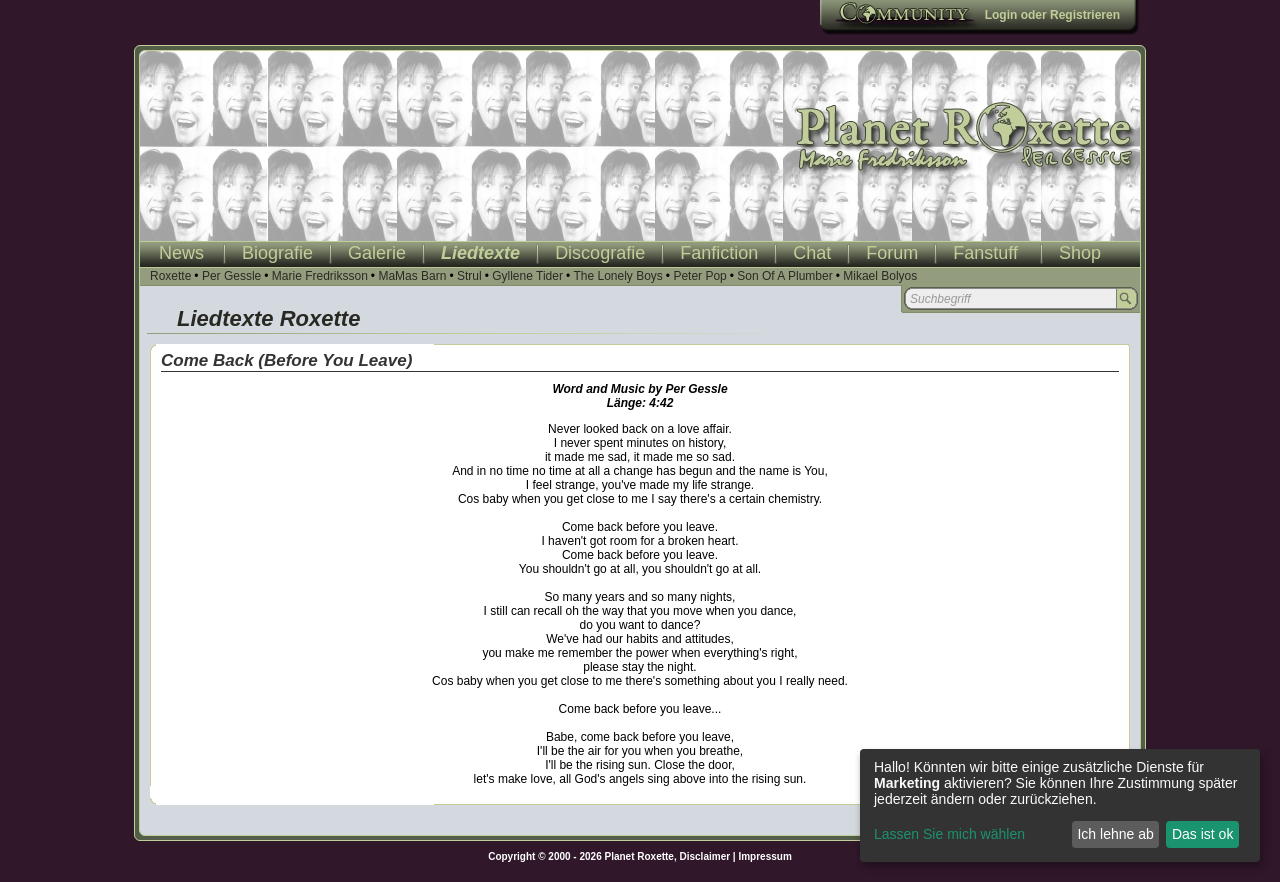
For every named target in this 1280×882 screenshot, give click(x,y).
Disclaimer (705, 856)
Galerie (377, 253)
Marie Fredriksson (320, 276)
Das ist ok (1202, 834)
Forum (892, 253)
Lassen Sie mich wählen (949, 834)
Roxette (170, 276)
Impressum (764, 856)
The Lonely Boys (617, 276)
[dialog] (1060, 805)
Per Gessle (231, 276)
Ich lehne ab (1115, 834)
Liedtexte (480, 253)
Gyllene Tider (527, 276)
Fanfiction (719, 253)
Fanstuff (985, 253)
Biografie (277, 253)
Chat (812, 253)
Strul (469, 276)
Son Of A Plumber (784, 276)
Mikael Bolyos (880, 276)
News (181, 253)
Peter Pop (699, 276)
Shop (1080, 253)
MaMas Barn (412, 276)
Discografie (600, 253)
